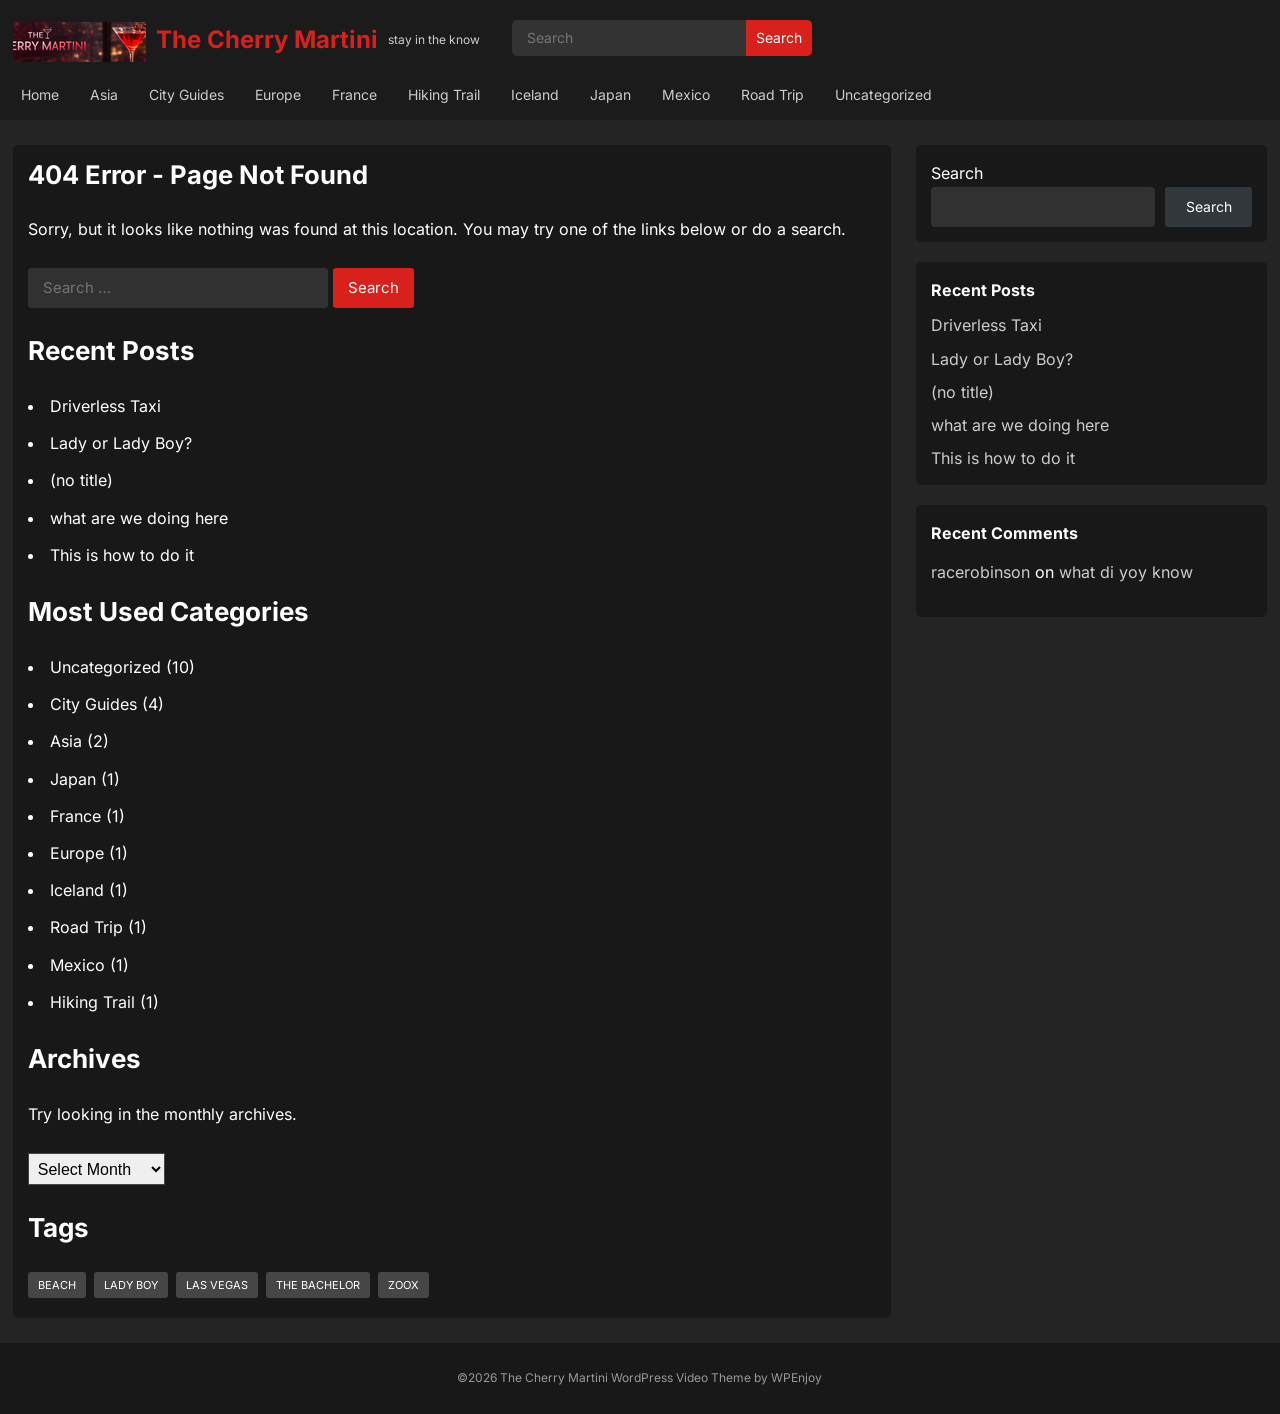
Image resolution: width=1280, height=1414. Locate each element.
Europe (278, 94)
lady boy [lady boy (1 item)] (131, 1285)
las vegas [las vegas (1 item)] (217, 1285)
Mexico (686, 94)
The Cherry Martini (267, 39)
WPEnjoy (796, 1377)
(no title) (81, 480)
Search (779, 37)
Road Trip (772, 94)
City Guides (186, 94)
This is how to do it (122, 555)
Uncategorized (883, 94)
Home (40, 94)
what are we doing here (139, 518)
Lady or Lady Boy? (121, 443)
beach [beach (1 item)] (57, 1285)
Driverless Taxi (105, 406)
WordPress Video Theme (681, 1377)
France (354, 94)
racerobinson (980, 572)
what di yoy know (1126, 572)
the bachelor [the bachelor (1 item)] (318, 1285)
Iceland (535, 94)
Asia (104, 94)
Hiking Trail (444, 94)
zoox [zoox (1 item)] (403, 1285)
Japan (610, 94)
